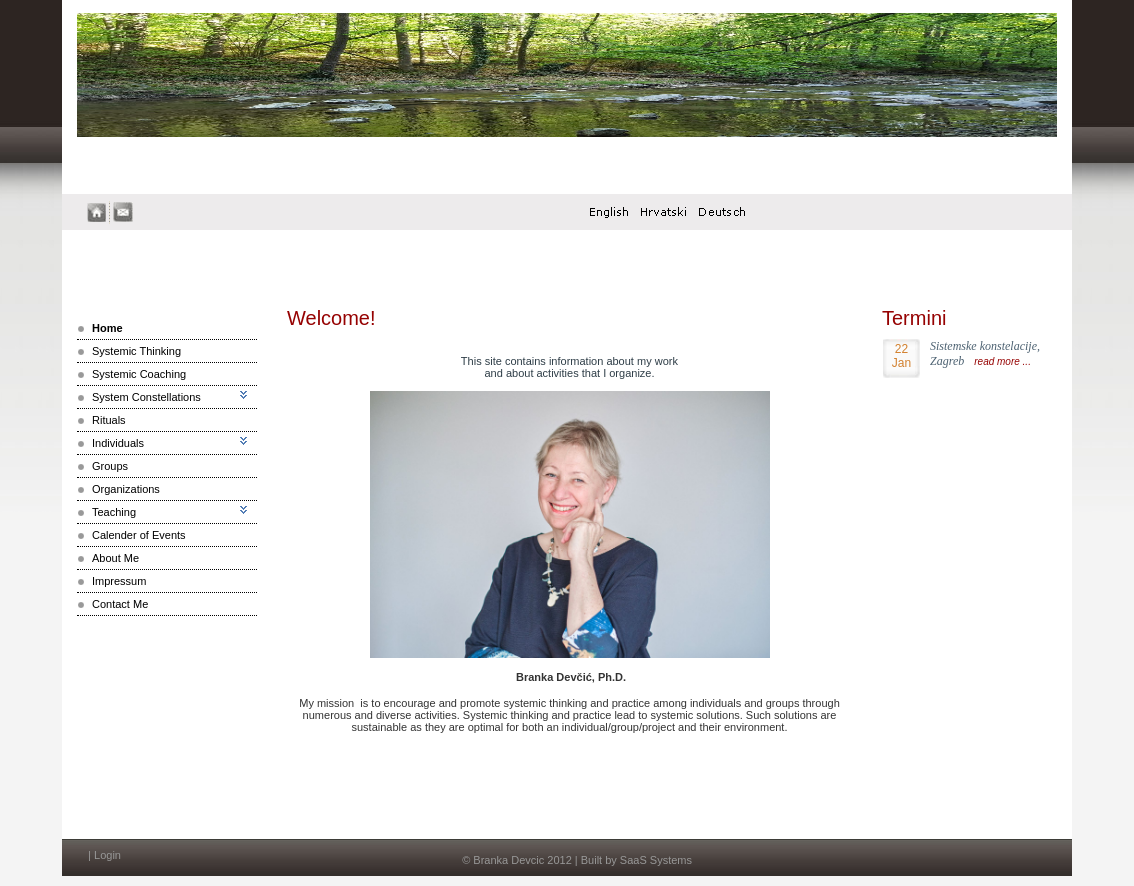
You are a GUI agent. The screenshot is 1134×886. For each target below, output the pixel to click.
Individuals (118, 443)
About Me (115, 558)
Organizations (126, 489)
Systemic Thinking (136, 351)
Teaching (114, 512)
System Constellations (146, 397)
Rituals (109, 420)
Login (107, 855)
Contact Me (120, 604)
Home (107, 328)
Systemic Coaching (139, 374)
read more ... (1002, 361)
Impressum (119, 581)
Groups (110, 466)
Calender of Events (139, 535)
